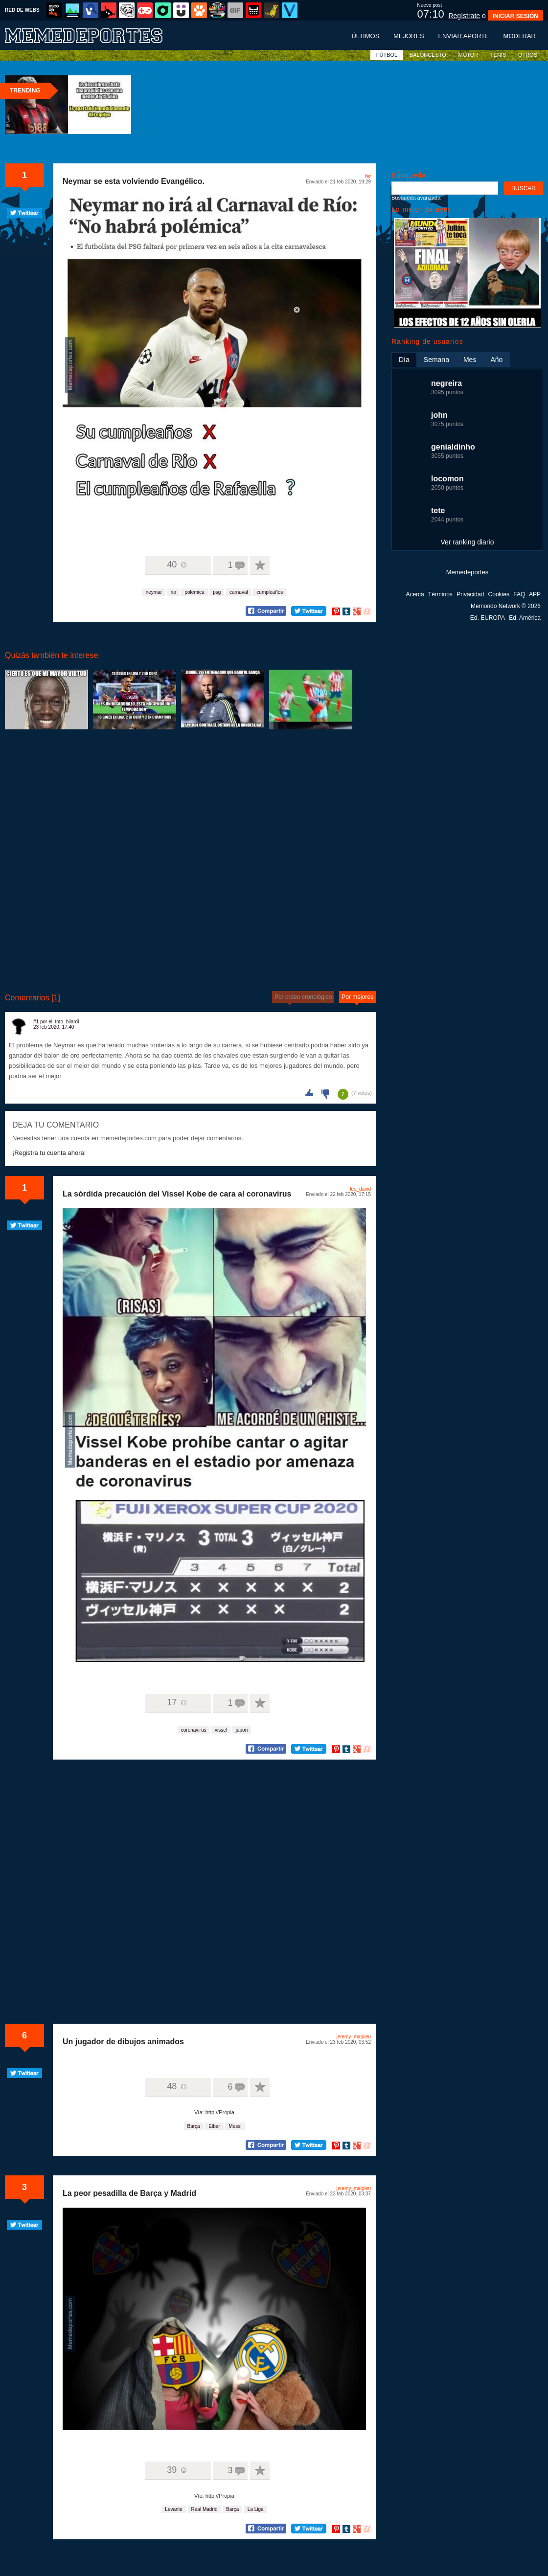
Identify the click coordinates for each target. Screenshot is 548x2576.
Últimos (365, 36)
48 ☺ (177, 2086)
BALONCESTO (428, 55)
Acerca (415, 594)
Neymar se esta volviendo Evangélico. (134, 181)
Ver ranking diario (467, 542)
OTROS (527, 55)
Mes (469, 359)
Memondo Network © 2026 (506, 606)
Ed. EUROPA (487, 617)
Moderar (519, 36)
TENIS (498, 55)
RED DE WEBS (22, 10)
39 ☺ (177, 2470)
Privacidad (470, 594)
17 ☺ (177, 1702)
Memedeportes (467, 572)
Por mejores (357, 997)
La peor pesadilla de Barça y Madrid (129, 2193)
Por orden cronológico (303, 997)
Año (496, 359)
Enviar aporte (463, 36)
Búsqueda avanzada (415, 198)
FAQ (519, 594)
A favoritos (260, 565)
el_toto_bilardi (63, 1021)
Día (404, 359)
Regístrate (464, 16)
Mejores (408, 36)
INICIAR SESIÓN (515, 16)
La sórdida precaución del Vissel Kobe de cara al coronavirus (177, 1194)
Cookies (498, 594)
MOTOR (468, 55)
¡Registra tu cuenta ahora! (49, 1152)
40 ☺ (177, 564)
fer (368, 176)
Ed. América (525, 617)
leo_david (360, 1189)
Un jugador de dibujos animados (123, 2041)
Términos (440, 594)
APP (535, 594)
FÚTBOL (386, 55)
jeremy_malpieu (353, 2036)
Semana (436, 359)
